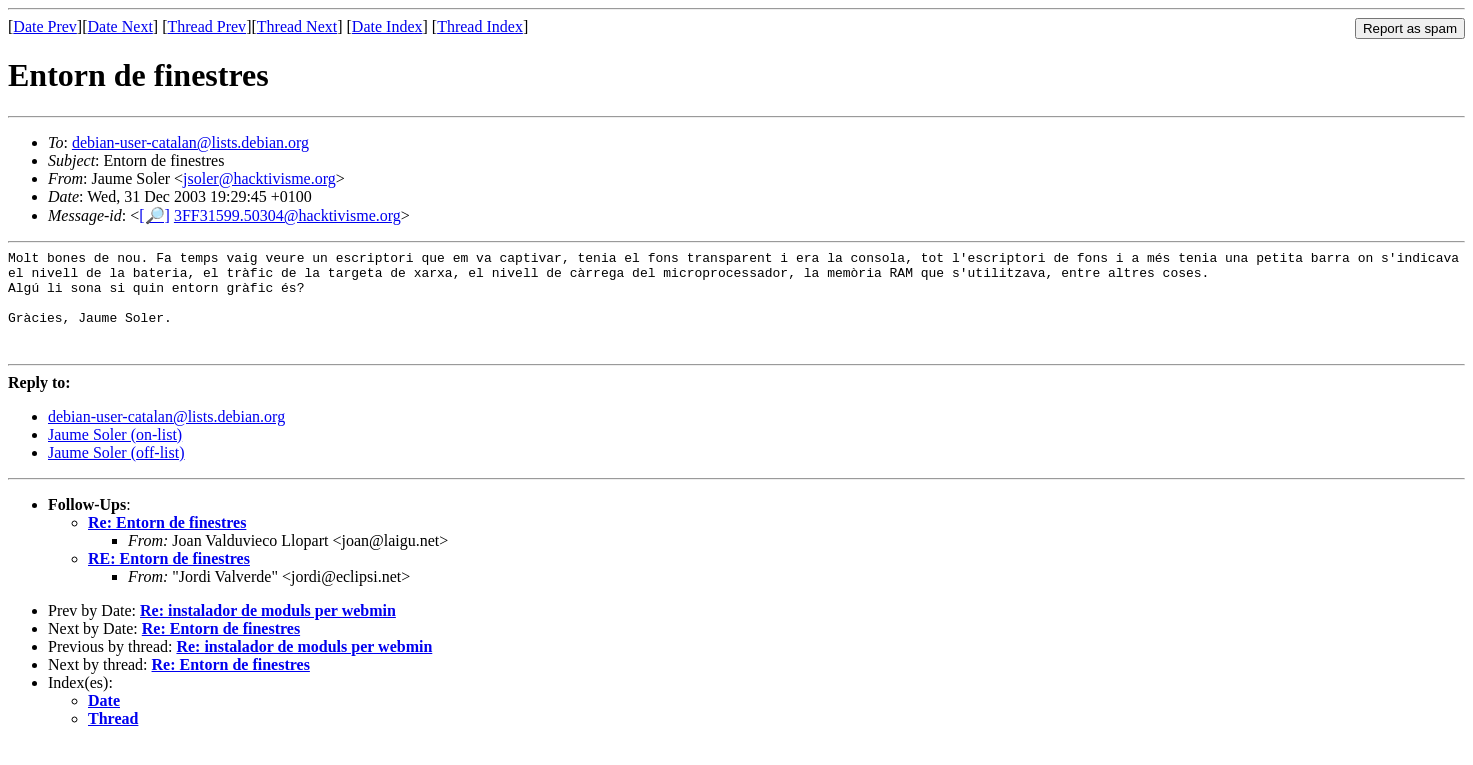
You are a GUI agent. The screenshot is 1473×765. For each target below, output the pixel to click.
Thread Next (297, 26)
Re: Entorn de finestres (167, 543)
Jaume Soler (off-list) (116, 473)
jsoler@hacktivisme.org (259, 178)
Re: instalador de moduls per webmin (268, 631)
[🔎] (154, 215)
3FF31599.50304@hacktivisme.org (287, 215)
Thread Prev (206, 26)
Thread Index (480, 26)
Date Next (120, 26)
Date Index (387, 26)
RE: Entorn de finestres (169, 579)
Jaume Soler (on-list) (115, 455)
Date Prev (45, 26)
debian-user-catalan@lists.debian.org (190, 142)
